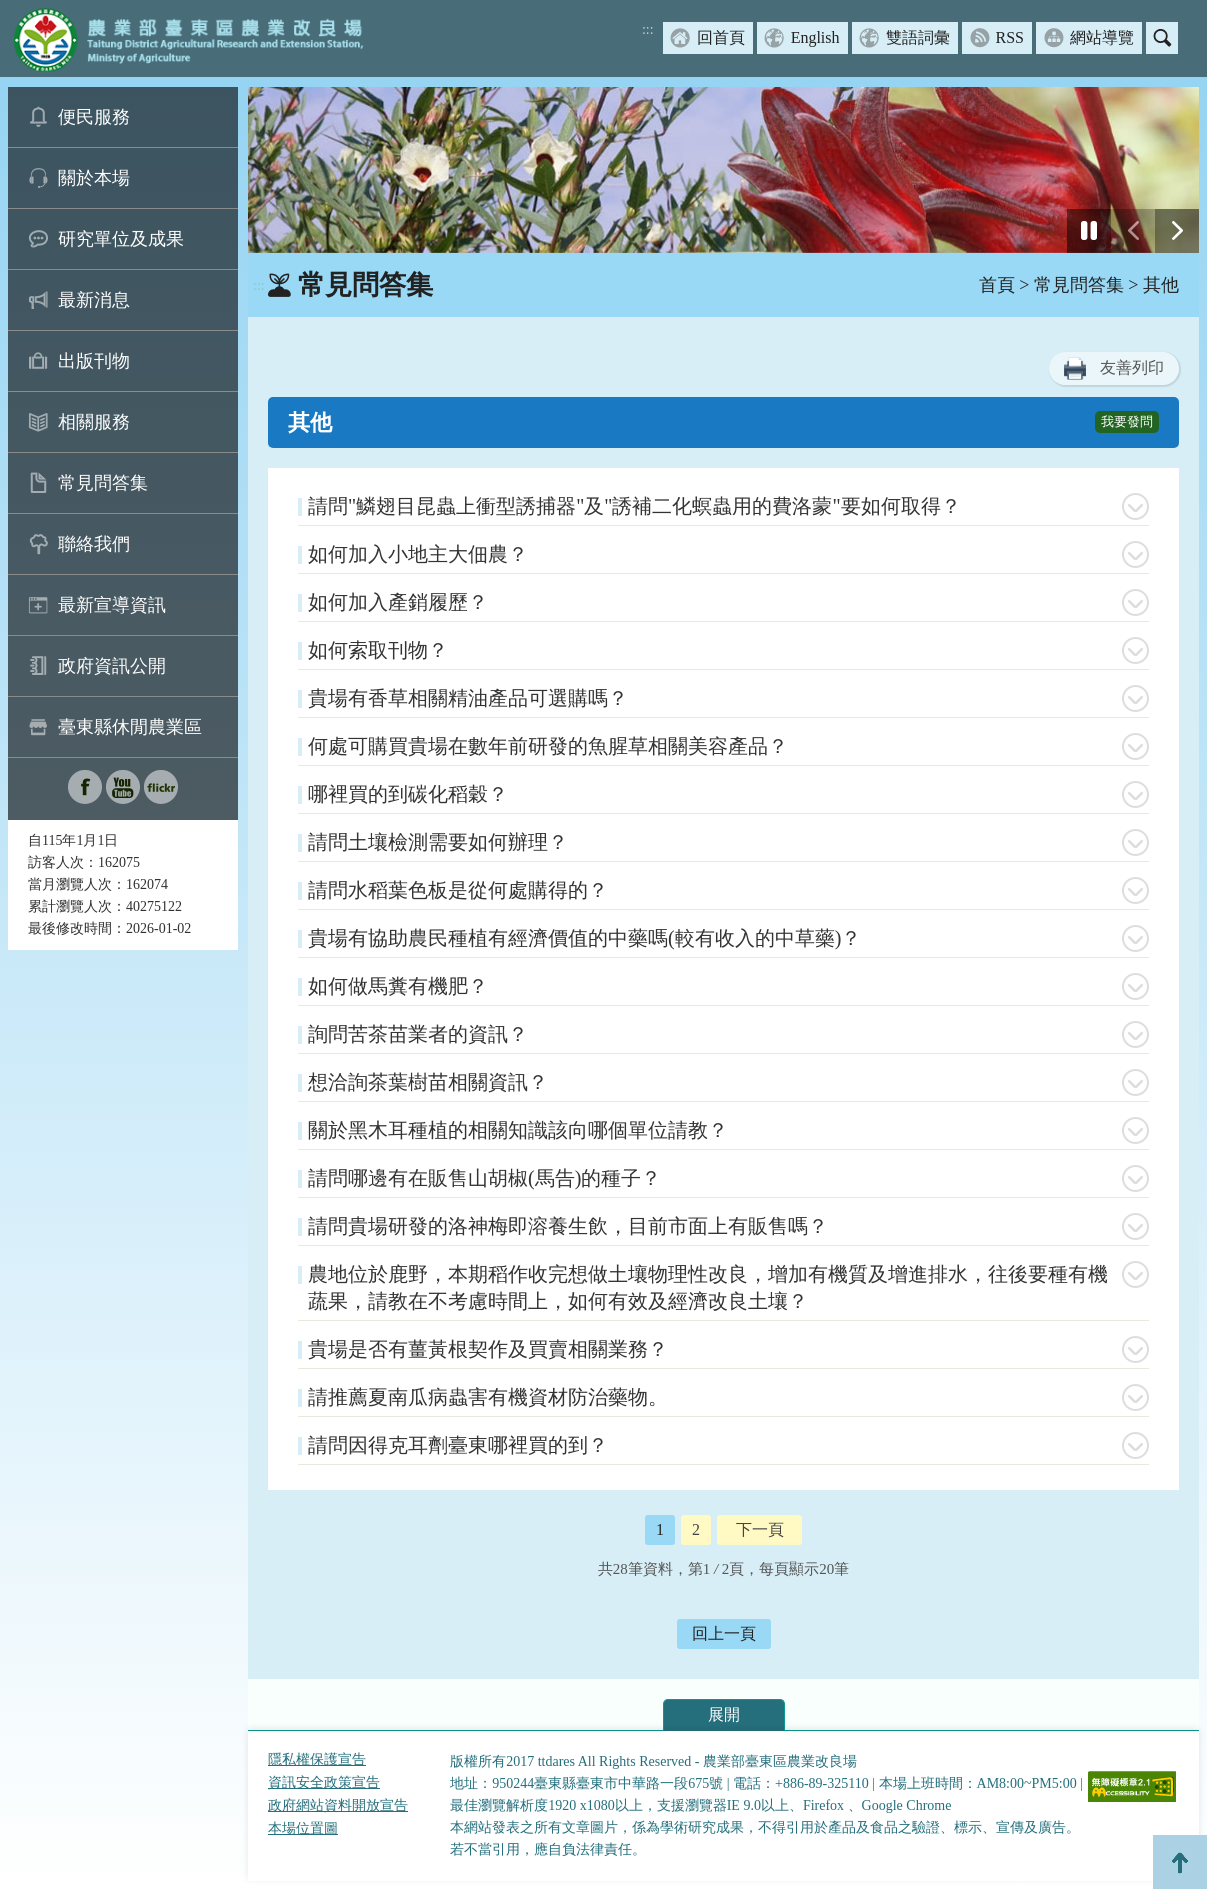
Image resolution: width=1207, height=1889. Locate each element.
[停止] (1089, 231)
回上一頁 (724, 1633)
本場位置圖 (303, 1828)
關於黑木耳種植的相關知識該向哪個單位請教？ (518, 1130)
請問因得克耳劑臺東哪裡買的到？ (458, 1445)
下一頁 (760, 1529)
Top (1180, 1862)
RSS (1010, 37)
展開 (724, 1714)
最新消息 (94, 300)
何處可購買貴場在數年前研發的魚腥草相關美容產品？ (548, 746)
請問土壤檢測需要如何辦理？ (438, 842)
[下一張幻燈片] (1177, 231)
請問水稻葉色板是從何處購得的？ (458, 890)
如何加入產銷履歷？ (398, 602)
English (815, 37)
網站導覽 (1102, 37)
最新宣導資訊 (112, 605)
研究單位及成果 (121, 239)
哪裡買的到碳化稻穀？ (408, 794)
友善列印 (1132, 367)
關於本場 (94, 178)
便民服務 (94, 117)
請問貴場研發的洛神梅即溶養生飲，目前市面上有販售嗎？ (568, 1226)
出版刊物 (94, 361)
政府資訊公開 (112, 666)
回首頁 (721, 37)
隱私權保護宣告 (317, 1759)
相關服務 (94, 422)
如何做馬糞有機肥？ (398, 986)
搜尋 (1162, 38)
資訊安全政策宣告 (324, 1782)
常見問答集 (103, 483)
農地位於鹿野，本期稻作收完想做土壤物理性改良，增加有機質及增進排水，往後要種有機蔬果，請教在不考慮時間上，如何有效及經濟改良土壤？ (708, 1287)
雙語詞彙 (918, 37)
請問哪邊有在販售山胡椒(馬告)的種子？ (484, 1178)
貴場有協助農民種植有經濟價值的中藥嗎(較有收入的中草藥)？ (584, 938)
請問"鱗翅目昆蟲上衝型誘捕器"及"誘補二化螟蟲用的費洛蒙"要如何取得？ (634, 506)
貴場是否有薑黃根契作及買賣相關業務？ (488, 1349)
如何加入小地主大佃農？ (418, 554)
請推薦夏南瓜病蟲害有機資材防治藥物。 (488, 1397)
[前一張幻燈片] (1133, 231)
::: (648, 29)
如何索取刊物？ (378, 650)
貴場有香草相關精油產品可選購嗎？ (468, 698)
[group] (723, 170)
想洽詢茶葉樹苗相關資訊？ (428, 1082)
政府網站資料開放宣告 (338, 1805)
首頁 (997, 285)
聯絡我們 (94, 544)
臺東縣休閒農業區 (130, 727)
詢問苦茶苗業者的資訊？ (418, 1034)
